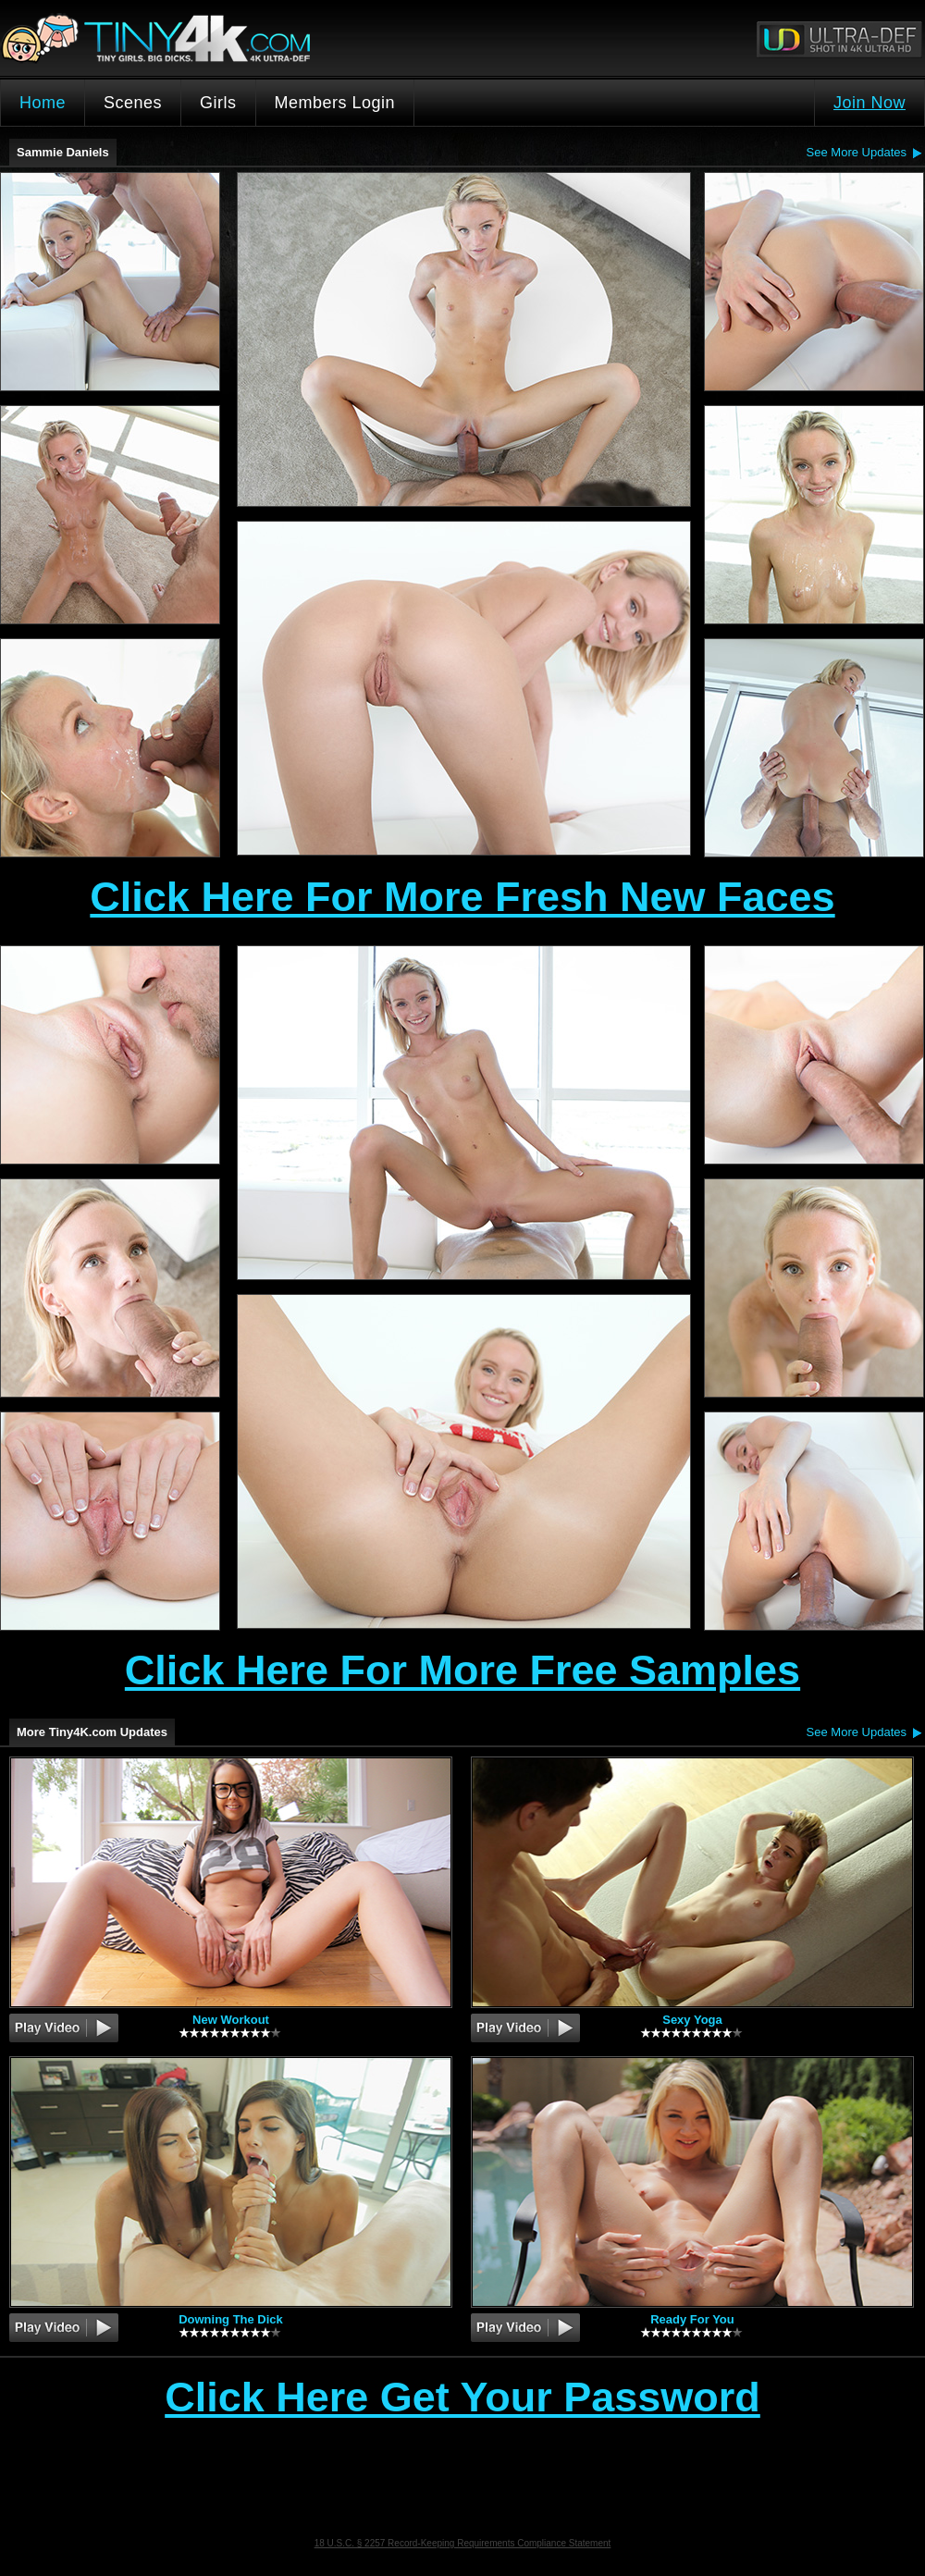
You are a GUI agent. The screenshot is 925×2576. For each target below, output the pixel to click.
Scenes (133, 102)
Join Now (869, 102)
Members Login (335, 102)
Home (42, 102)
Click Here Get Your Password (462, 2398)
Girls (218, 102)
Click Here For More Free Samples (462, 1670)
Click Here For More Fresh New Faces (462, 897)
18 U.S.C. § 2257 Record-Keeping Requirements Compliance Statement (462, 2543)
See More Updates (856, 152)
